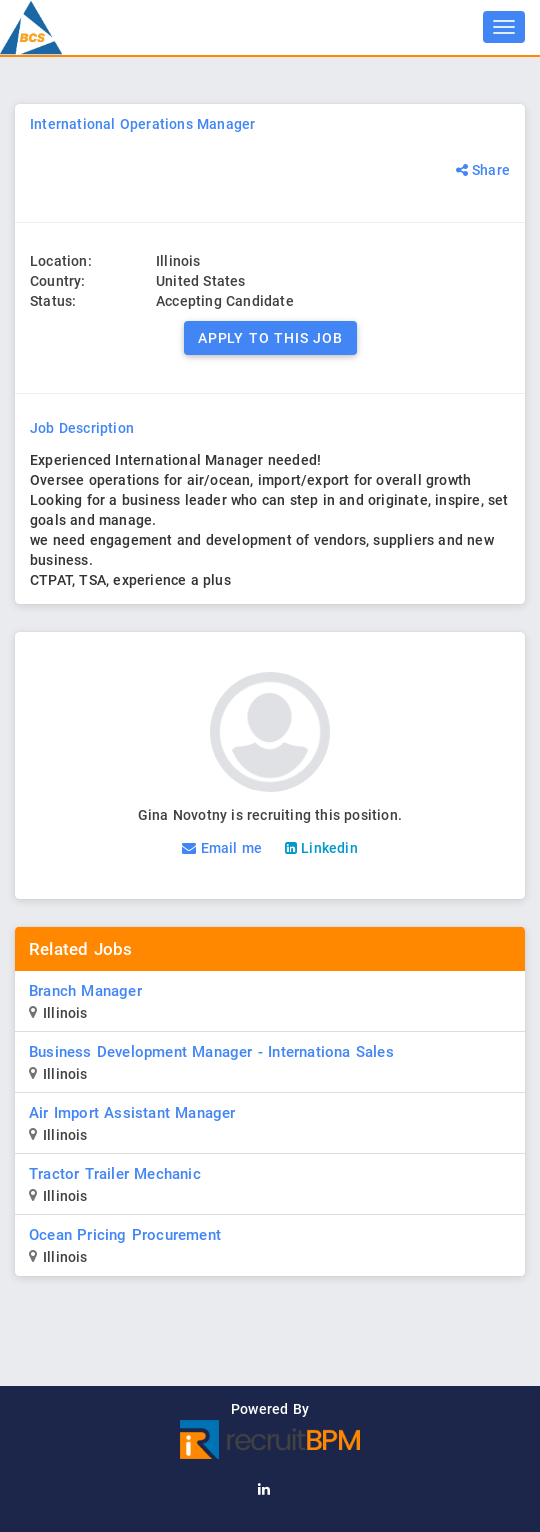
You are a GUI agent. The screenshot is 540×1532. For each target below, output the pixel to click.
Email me (222, 848)
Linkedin (321, 848)
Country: (58, 281)
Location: (61, 261)
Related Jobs (80, 949)
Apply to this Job (270, 338)
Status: (53, 301)
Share (481, 170)
